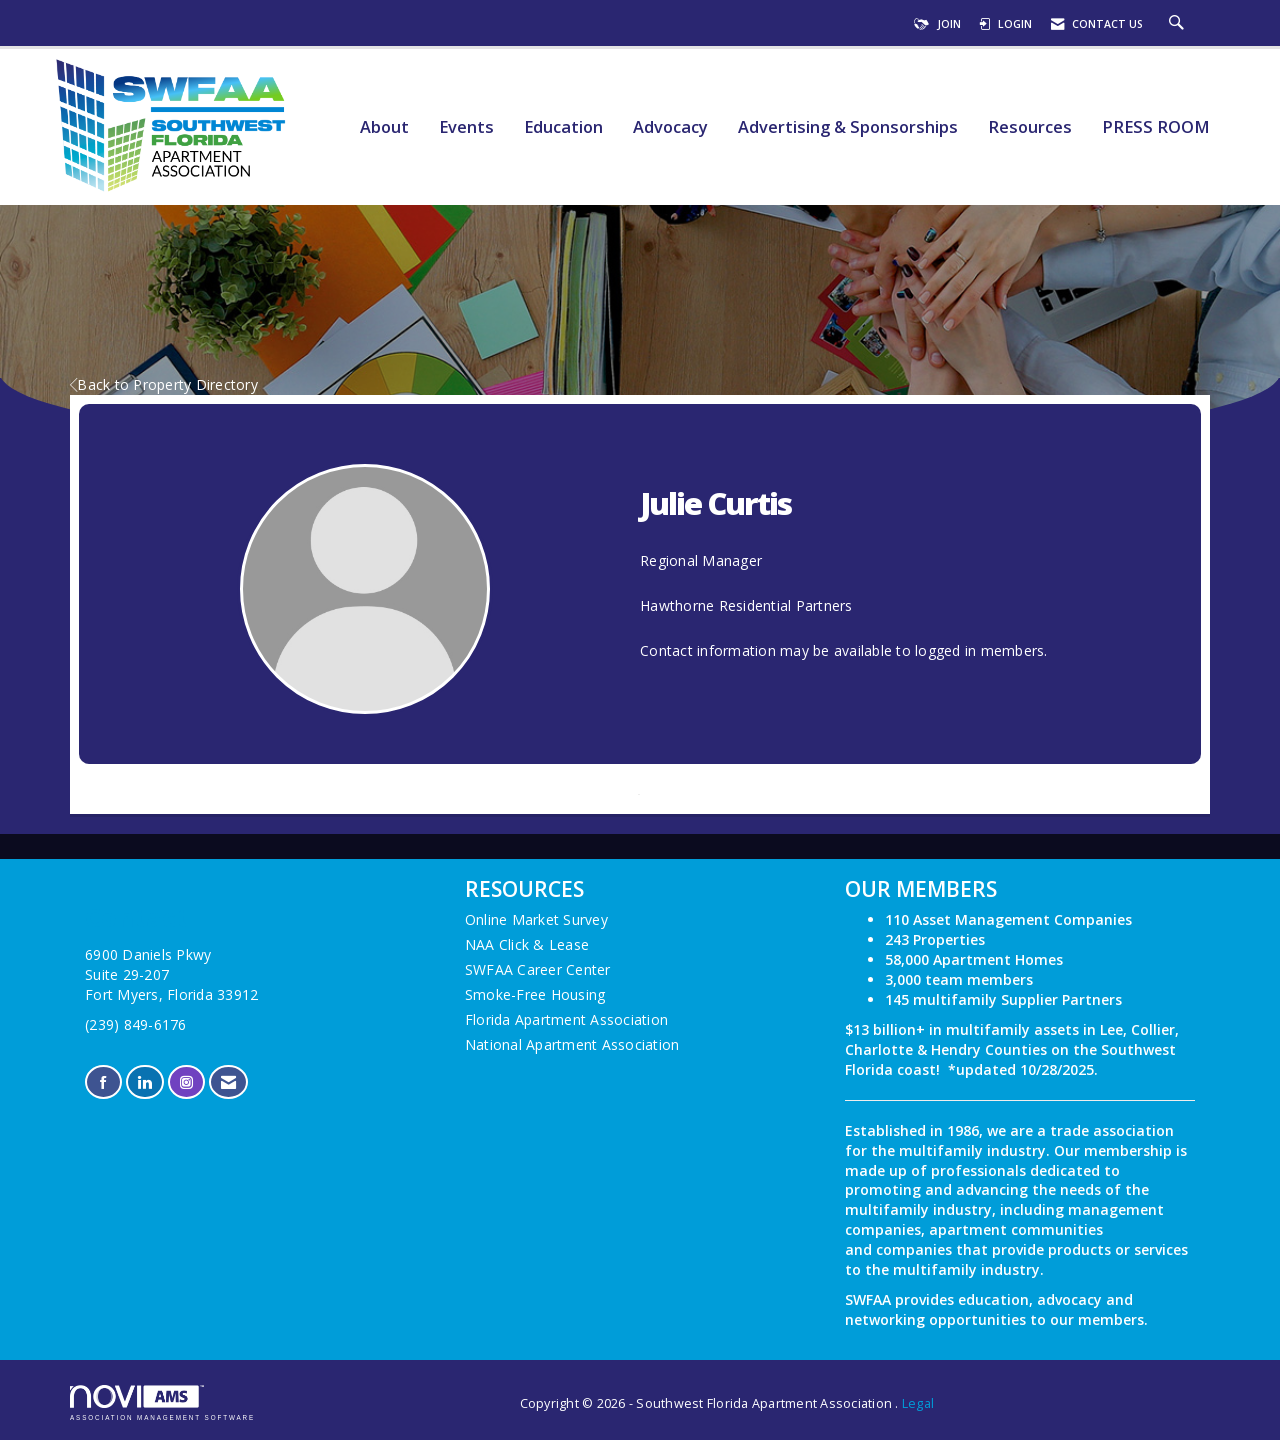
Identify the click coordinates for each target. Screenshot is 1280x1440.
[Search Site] (1179, 24)
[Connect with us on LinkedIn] (144, 1082)
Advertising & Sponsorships (848, 127)
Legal (918, 1403)
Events (466, 127)
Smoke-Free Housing (535, 994)
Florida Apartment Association (566, 1019)
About (384, 127)
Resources (1030, 127)
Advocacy (670, 127)
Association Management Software (162, 1402)
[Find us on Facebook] (103, 1082)
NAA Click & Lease (527, 944)
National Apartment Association (572, 1044)
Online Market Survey (536, 919)
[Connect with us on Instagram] (186, 1082)
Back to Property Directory (164, 384)
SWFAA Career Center (538, 969)
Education (563, 127)
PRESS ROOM (1156, 127)
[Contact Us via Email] (228, 1082)
